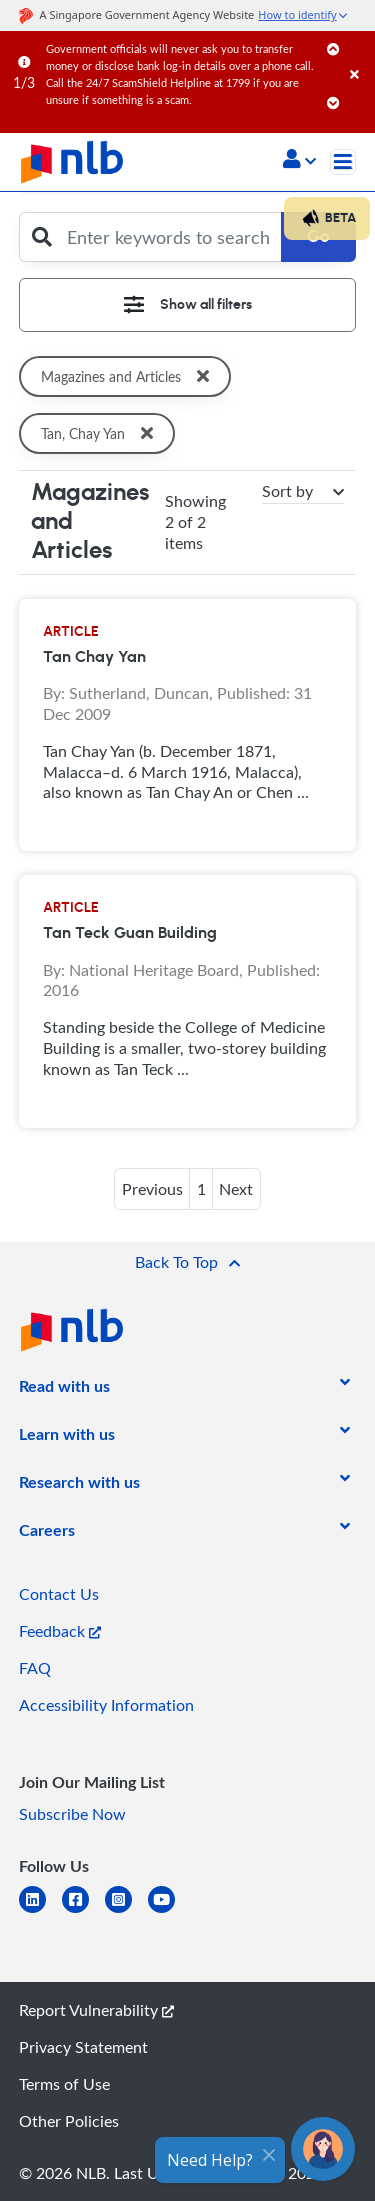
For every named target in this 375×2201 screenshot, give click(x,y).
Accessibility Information (106, 1705)
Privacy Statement (83, 2047)
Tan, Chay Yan (100, 433)
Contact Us (59, 1594)
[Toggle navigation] (343, 162)
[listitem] (64, 1390)
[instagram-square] (126, 1911)
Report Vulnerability (96, 2010)
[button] (299, 161)
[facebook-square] (83, 1911)
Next (236, 1189)
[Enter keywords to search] (169, 237)
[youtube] (169, 1911)
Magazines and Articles (129, 376)
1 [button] (201, 1189)
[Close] (359, 54)
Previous (152, 1189)
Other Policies (69, 2121)
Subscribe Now (72, 1814)
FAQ (35, 1668)
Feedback (60, 1631)
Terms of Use (64, 2084)
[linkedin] (40, 1911)
